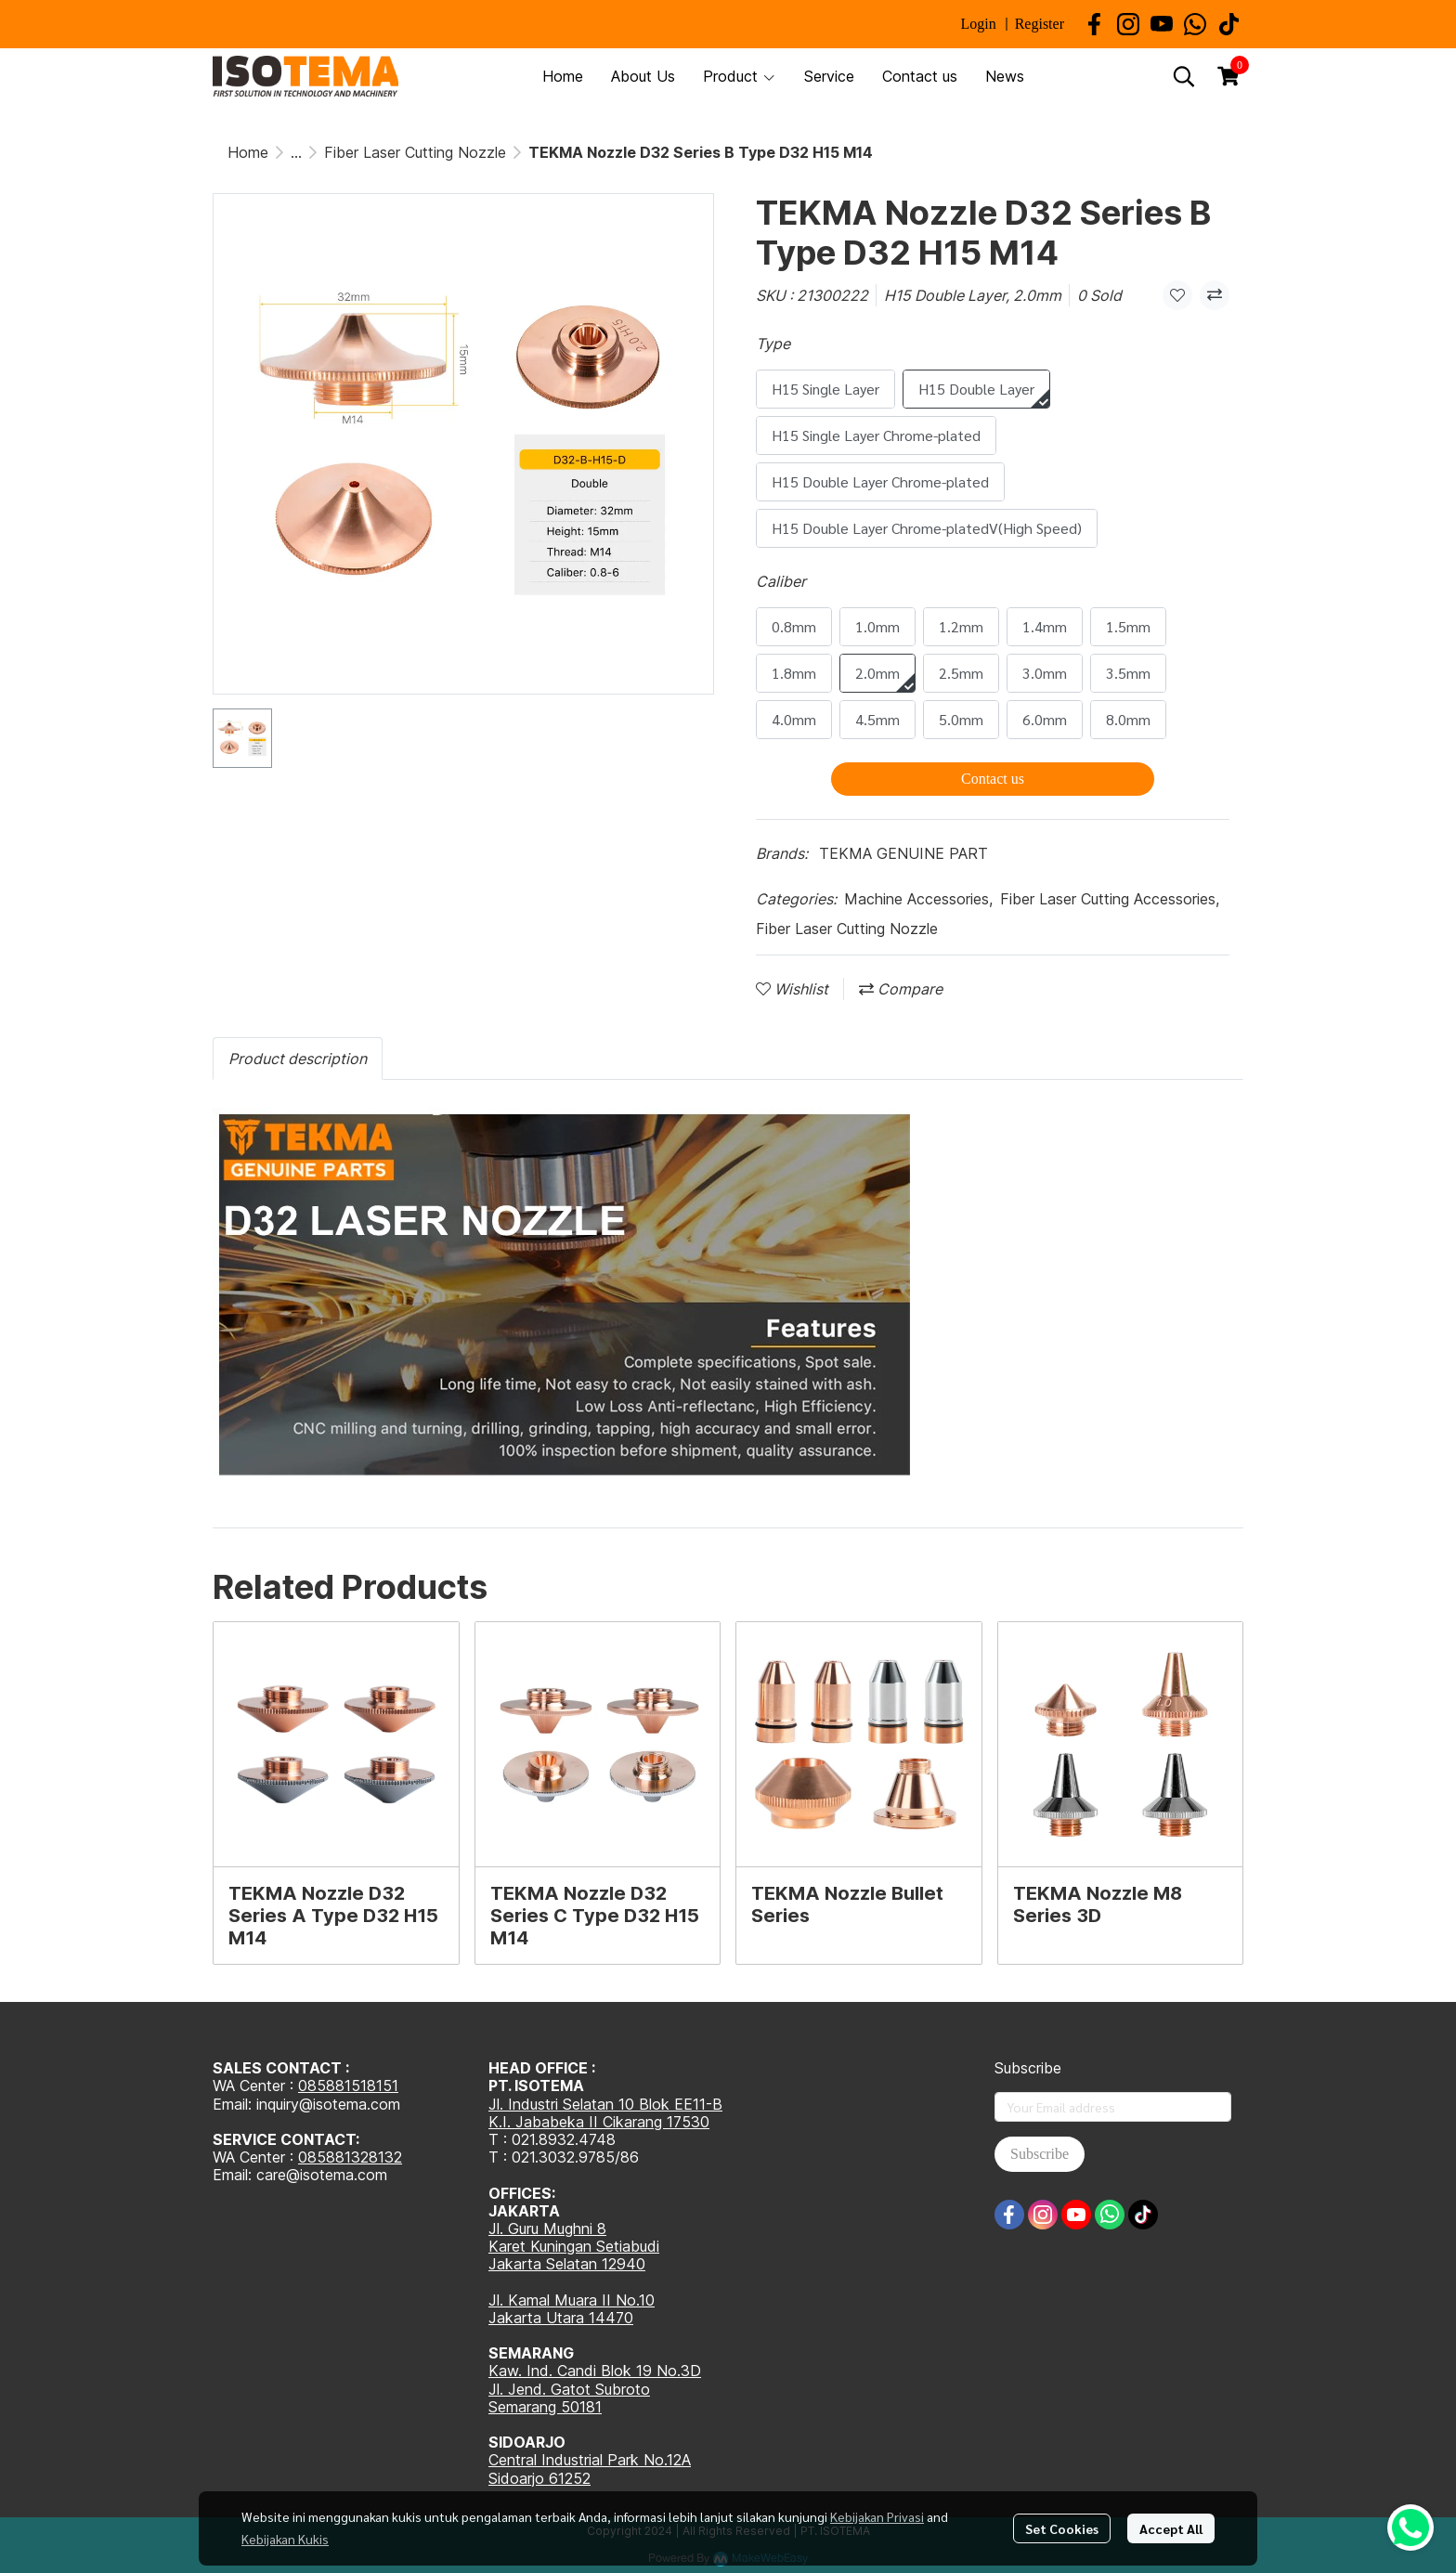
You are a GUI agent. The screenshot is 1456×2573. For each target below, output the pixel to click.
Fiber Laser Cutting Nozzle (415, 152)
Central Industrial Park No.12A (589, 2459)
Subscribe (1039, 2154)
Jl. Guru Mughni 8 (547, 2228)
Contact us (992, 778)
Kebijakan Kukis (285, 2538)
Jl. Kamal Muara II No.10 (571, 2300)
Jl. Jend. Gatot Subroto (569, 2389)
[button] (1184, 76)
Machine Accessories (918, 899)
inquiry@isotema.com (328, 2104)
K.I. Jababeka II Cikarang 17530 (598, 2121)
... (296, 152)
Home (248, 152)
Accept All (1170, 2528)
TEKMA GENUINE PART (903, 853)
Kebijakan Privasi (877, 2516)
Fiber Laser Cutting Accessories (1109, 899)
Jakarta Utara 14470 (560, 2317)
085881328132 (350, 2157)
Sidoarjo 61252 (539, 2478)
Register (1039, 24)
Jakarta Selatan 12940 (566, 2264)
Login (977, 24)
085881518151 (348, 2085)
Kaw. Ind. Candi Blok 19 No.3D (594, 2370)
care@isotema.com (321, 2174)
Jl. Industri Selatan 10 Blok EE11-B (605, 2104)
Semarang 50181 (545, 2407)
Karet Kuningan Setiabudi (573, 2246)
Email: (234, 2174)
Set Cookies (1061, 2528)
